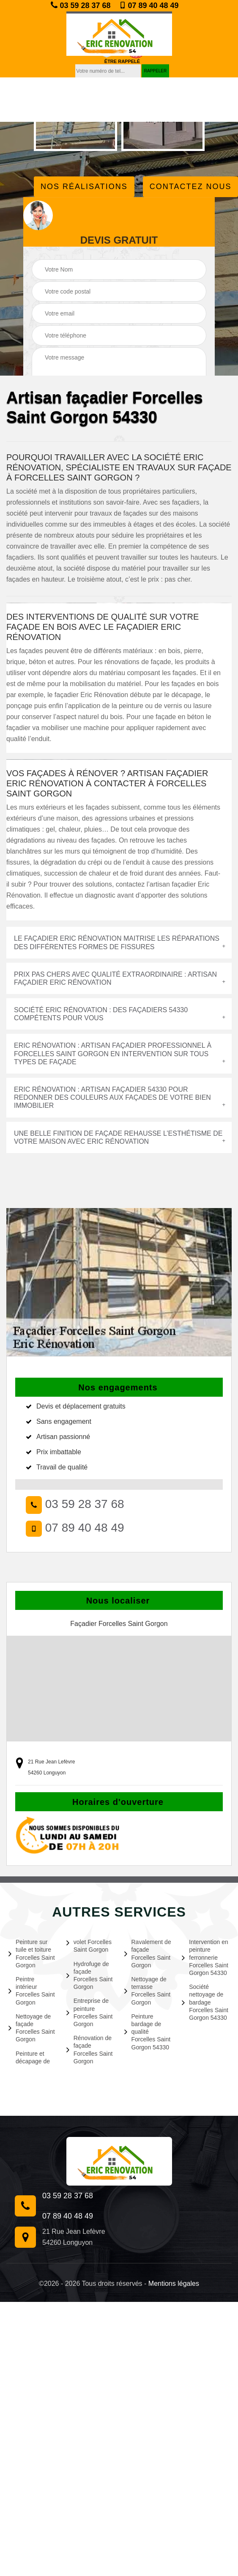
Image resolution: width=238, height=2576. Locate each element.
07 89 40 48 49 (149, 5)
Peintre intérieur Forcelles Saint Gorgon (31, 1991)
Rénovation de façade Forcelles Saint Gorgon (89, 2050)
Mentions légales (173, 2283)
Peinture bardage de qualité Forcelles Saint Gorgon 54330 (147, 2032)
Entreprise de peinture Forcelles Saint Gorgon (89, 2012)
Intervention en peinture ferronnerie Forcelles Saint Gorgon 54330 (205, 1957)
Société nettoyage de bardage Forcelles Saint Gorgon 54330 (205, 2002)
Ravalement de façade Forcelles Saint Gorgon (147, 1954)
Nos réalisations (84, 186)
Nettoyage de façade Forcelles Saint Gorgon (31, 2028)
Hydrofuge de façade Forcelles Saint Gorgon (89, 1976)
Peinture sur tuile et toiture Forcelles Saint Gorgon (31, 1954)
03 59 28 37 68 (80, 5)
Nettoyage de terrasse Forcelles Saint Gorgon (147, 1991)
